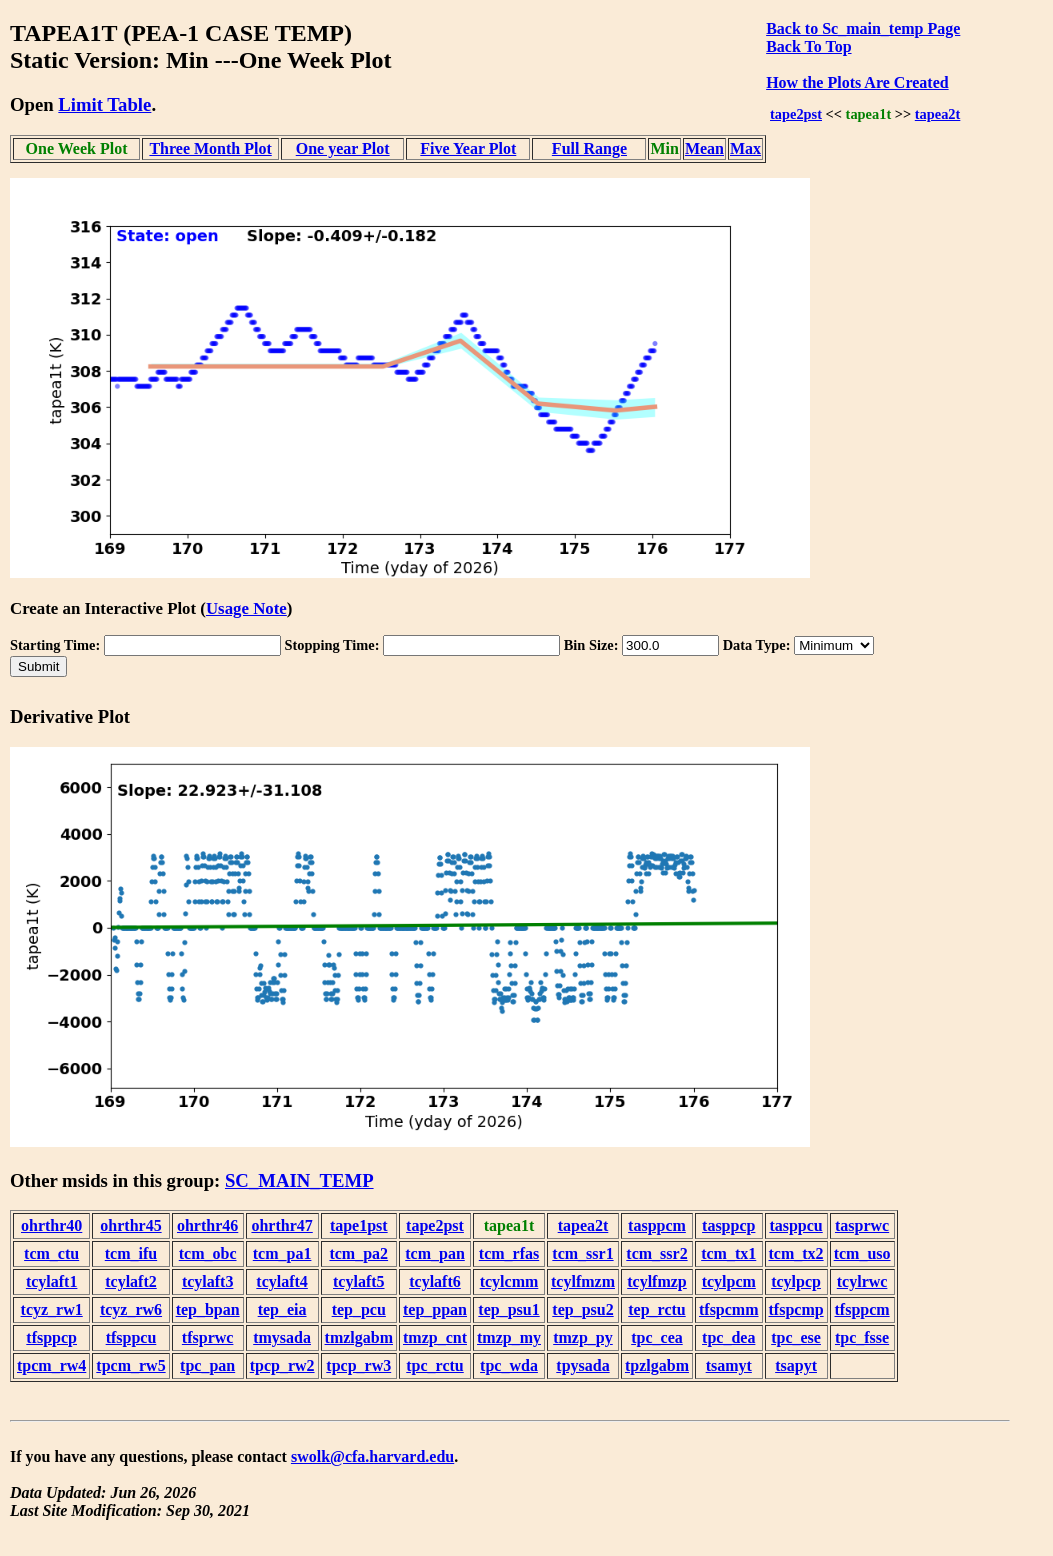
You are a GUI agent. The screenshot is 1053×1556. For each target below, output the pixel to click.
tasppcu (795, 1225)
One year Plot (343, 148)
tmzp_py (583, 1337)
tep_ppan (435, 1309)
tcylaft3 (208, 1281)
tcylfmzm (583, 1281)
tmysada (282, 1337)
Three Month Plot (210, 148)
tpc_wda (509, 1365)
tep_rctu (656, 1309)
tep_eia (282, 1309)
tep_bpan (208, 1309)
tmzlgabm (359, 1337)
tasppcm (657, 1225)
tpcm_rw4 (51, 1365)
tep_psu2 (582, 1309)
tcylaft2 (131, 1281)
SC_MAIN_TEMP (299, 1180)
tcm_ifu (131, 1253)
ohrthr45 (130, 1225)
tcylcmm (509, 1281)
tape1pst (359, 1225)
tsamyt (729, 1365)
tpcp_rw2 (282, 1365)
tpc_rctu (434, 1365)
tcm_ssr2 (656, 1253)
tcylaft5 (359, 1281)
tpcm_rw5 (130, 1365)
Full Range (589, 148)
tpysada (582, 1365)
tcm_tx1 (728, 1253)
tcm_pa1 (282, 1253)
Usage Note (246, 608)
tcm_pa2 (358, 1253)
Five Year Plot (468, 148)
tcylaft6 (435, 1281)
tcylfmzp (657, 1281)
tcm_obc (208, 1253)
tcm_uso (862, 1253)
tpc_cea (657, 1337)
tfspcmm (729, 1309)
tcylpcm (729, 1281)
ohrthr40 (51, 1225)
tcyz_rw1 (52, 1309)
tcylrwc (862, 1281)
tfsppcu (131, 1337)
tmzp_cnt (435, 1337)
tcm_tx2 (796, 1253)
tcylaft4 (282, 1281)
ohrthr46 (207, 1225)
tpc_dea (728, 1337)
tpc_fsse (862, 1337)
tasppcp (728, 1225)
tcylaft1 (52, 1281)
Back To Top (808, 46)
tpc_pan (207, 1365)
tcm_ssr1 (582, 1253)
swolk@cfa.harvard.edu (372, 1456)
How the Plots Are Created (857, 82)
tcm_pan (435, 1253)
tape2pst (796, 114)
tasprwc (862, 1225)
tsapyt (796, 1365)
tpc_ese (796, 1337)
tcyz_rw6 (131, 1309)
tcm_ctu (51, 1253)
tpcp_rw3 (358, 1365)
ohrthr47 (281, 1225)
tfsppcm (862, 1309)
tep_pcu (359, 1309)
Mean (704, 148)
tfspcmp (796, 1309)
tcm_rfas (509, 1253)
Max (745, 148)
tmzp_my (509, 1337)
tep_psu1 (508, 1309)
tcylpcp (796, 1281)
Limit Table (104, 104)
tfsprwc (208, 1337)
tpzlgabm (657, 1365)
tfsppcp (51, 1337)
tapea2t (938, 114)
